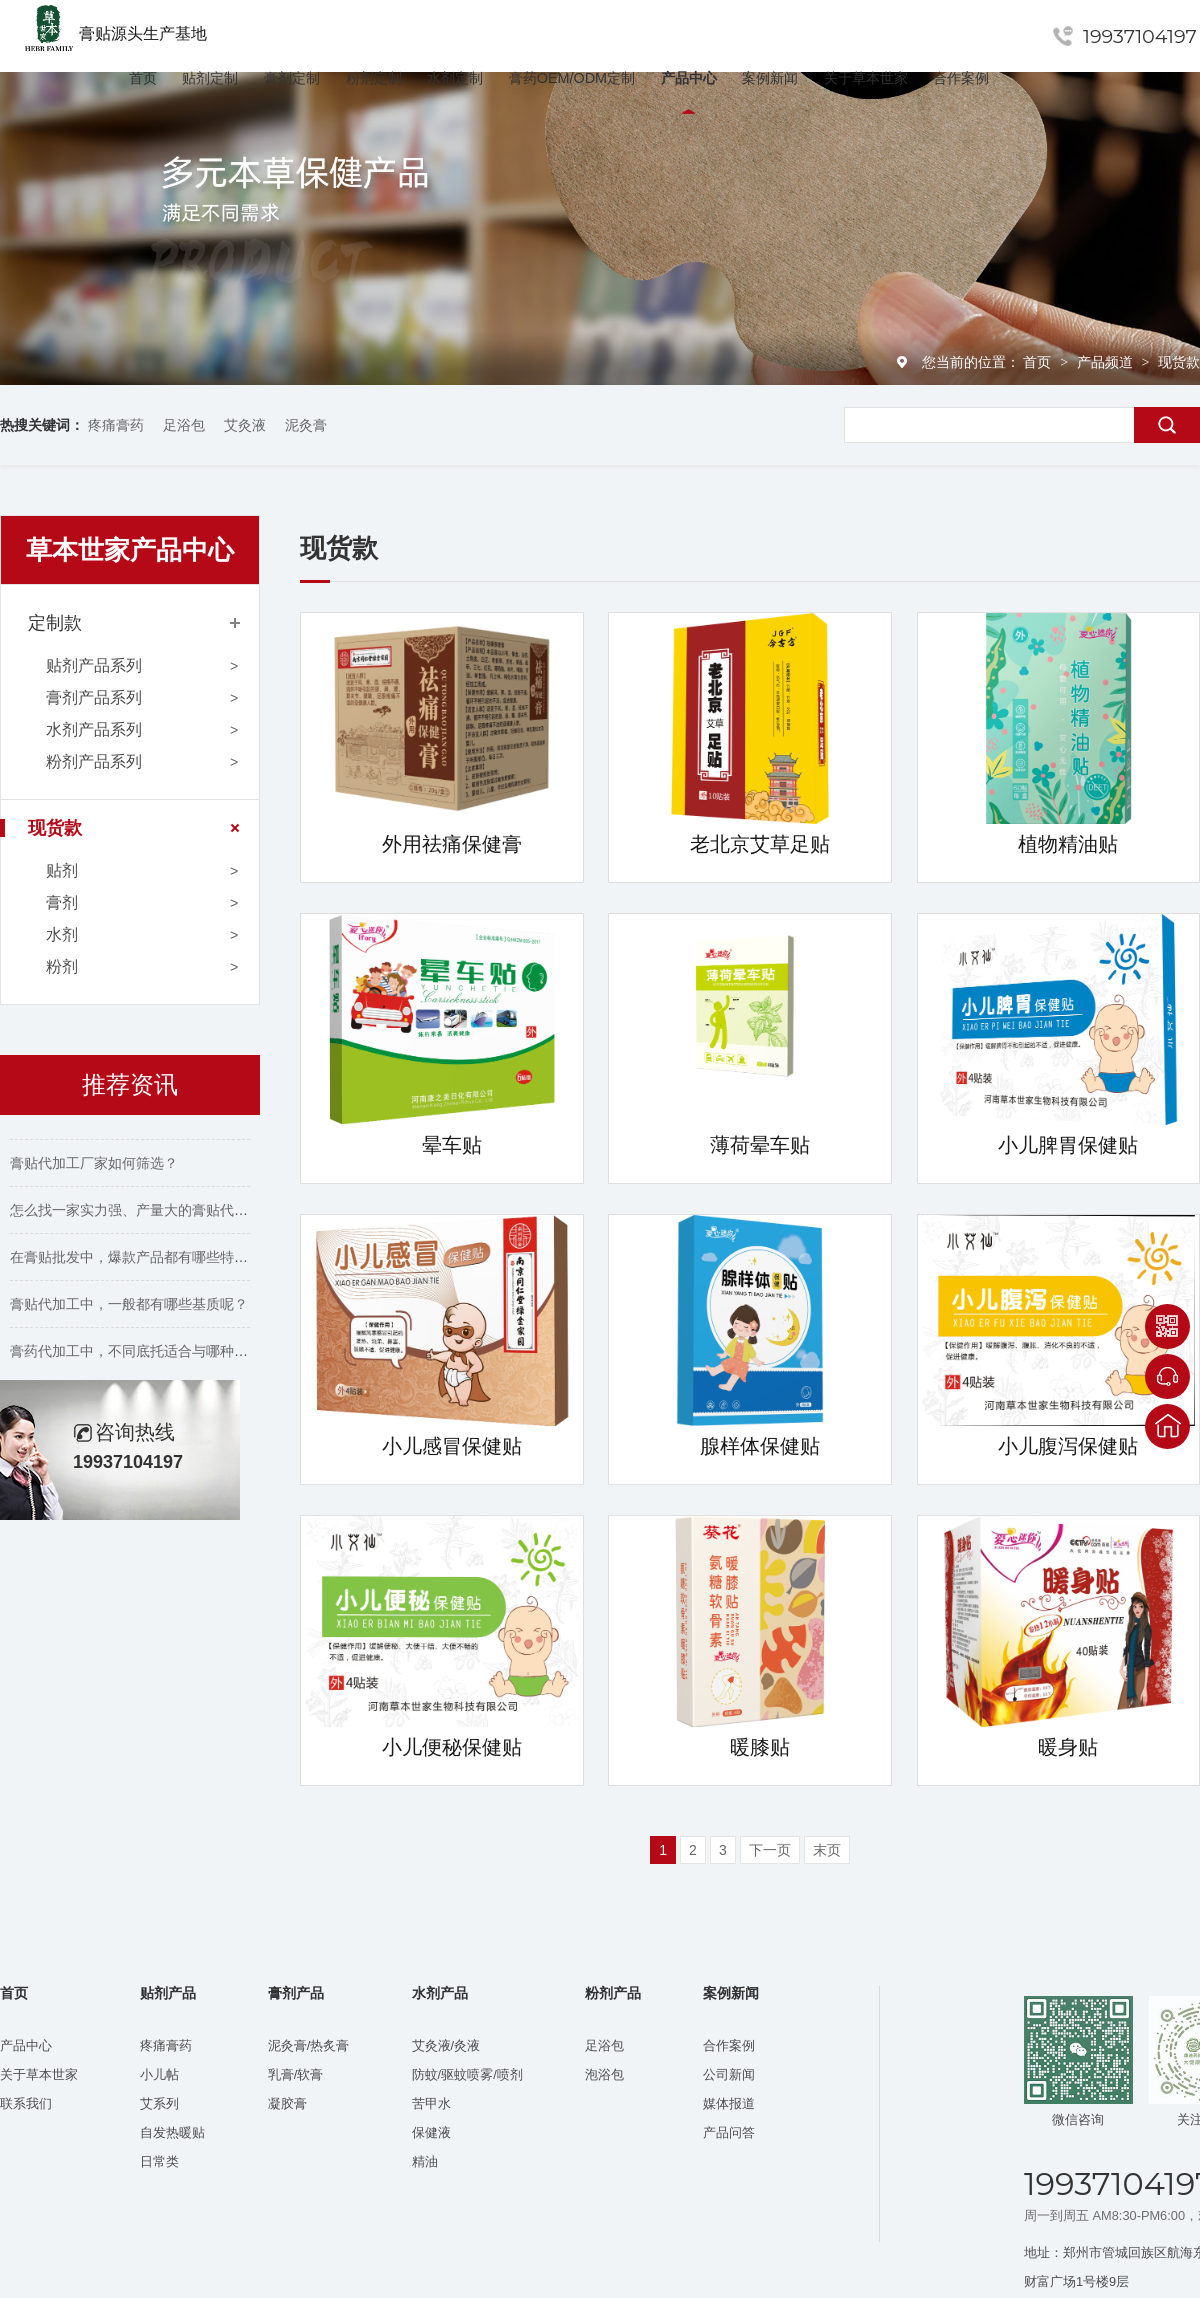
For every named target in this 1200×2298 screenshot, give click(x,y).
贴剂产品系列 (94, 665)
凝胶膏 (287, 2103)
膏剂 (62, 902)
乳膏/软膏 (296, 2074)
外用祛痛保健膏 (452, 844)
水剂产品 (440, 1993)
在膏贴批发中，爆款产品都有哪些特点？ (136, 1263)
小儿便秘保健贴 (452, 1747)
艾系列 (159, 2103)
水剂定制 (455, 78)
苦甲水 (431, 2103)
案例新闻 (770, 78)
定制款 (55, 623)
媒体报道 (729, 2103)
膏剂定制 (292, 78)
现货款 (1179, 362)
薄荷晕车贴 (760, 1145)
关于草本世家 (866, 78)
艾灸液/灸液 (446, 2045)
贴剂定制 (210, 78)
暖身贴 (1068, 1747)
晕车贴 (452, 1145)
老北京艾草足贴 (760, 844)
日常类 (159, 2161)
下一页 (770, 1850)
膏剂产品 (296, 1993)
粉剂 (62, 966)
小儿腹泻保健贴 (1068, 1446)
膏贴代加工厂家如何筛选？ (94, 1169)
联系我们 (26, 2103)
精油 (425, 2161)
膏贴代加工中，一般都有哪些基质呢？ (129, 1310)
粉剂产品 (613, 1993)
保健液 (431, 2132)
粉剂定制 (374, 78)
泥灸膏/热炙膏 (309, 2045)
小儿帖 (159, 2074)
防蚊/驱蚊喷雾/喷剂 (467, 2074)
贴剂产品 (168, 1993)
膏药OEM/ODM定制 (572, 78)
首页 (143, 78)
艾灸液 (245, 425)
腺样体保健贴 (760, 1446)
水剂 (62, 934)
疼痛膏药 (116, 425)
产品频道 (1107, 362)
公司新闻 (729, 2074)
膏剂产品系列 (94, 697)
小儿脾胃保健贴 (1068, 1145)
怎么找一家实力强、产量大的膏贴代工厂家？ (150, 1216)
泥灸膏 (306, 425)
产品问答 (729, 2132)
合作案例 (961, 78)
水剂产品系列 (94, 729)
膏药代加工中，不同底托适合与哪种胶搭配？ (150, 1357)
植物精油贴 (1068, 844)
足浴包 (184, 425)
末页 (827, 1850)
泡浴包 (604, 2074)
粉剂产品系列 (94, 761)
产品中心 (689, 78)
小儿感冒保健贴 (452, 1446)
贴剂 (62, 870)
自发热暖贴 (172, 2132)
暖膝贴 (760, 1747)
